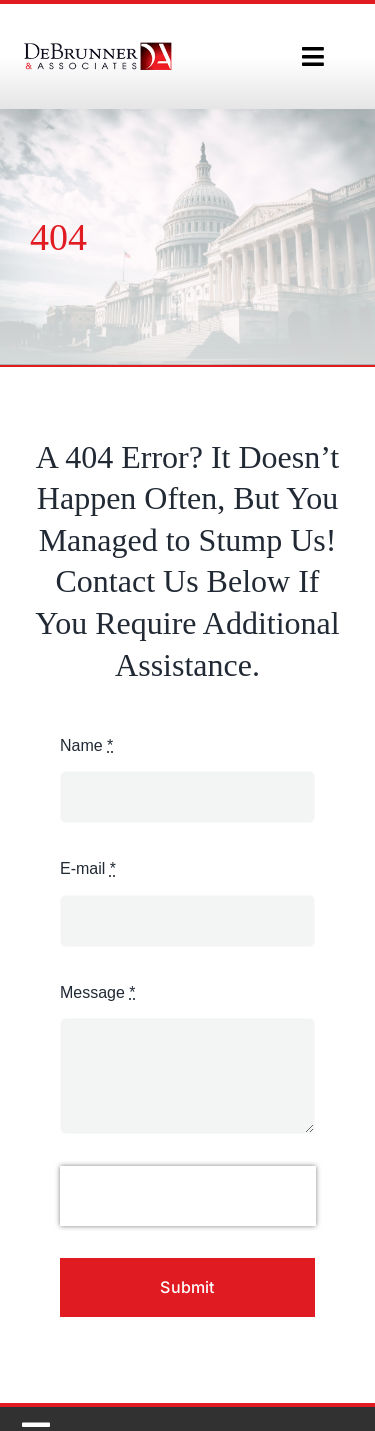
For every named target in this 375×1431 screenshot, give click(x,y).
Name (86, 745)
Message (98, 992)
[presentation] (188, 1196)
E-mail (88, 868)
